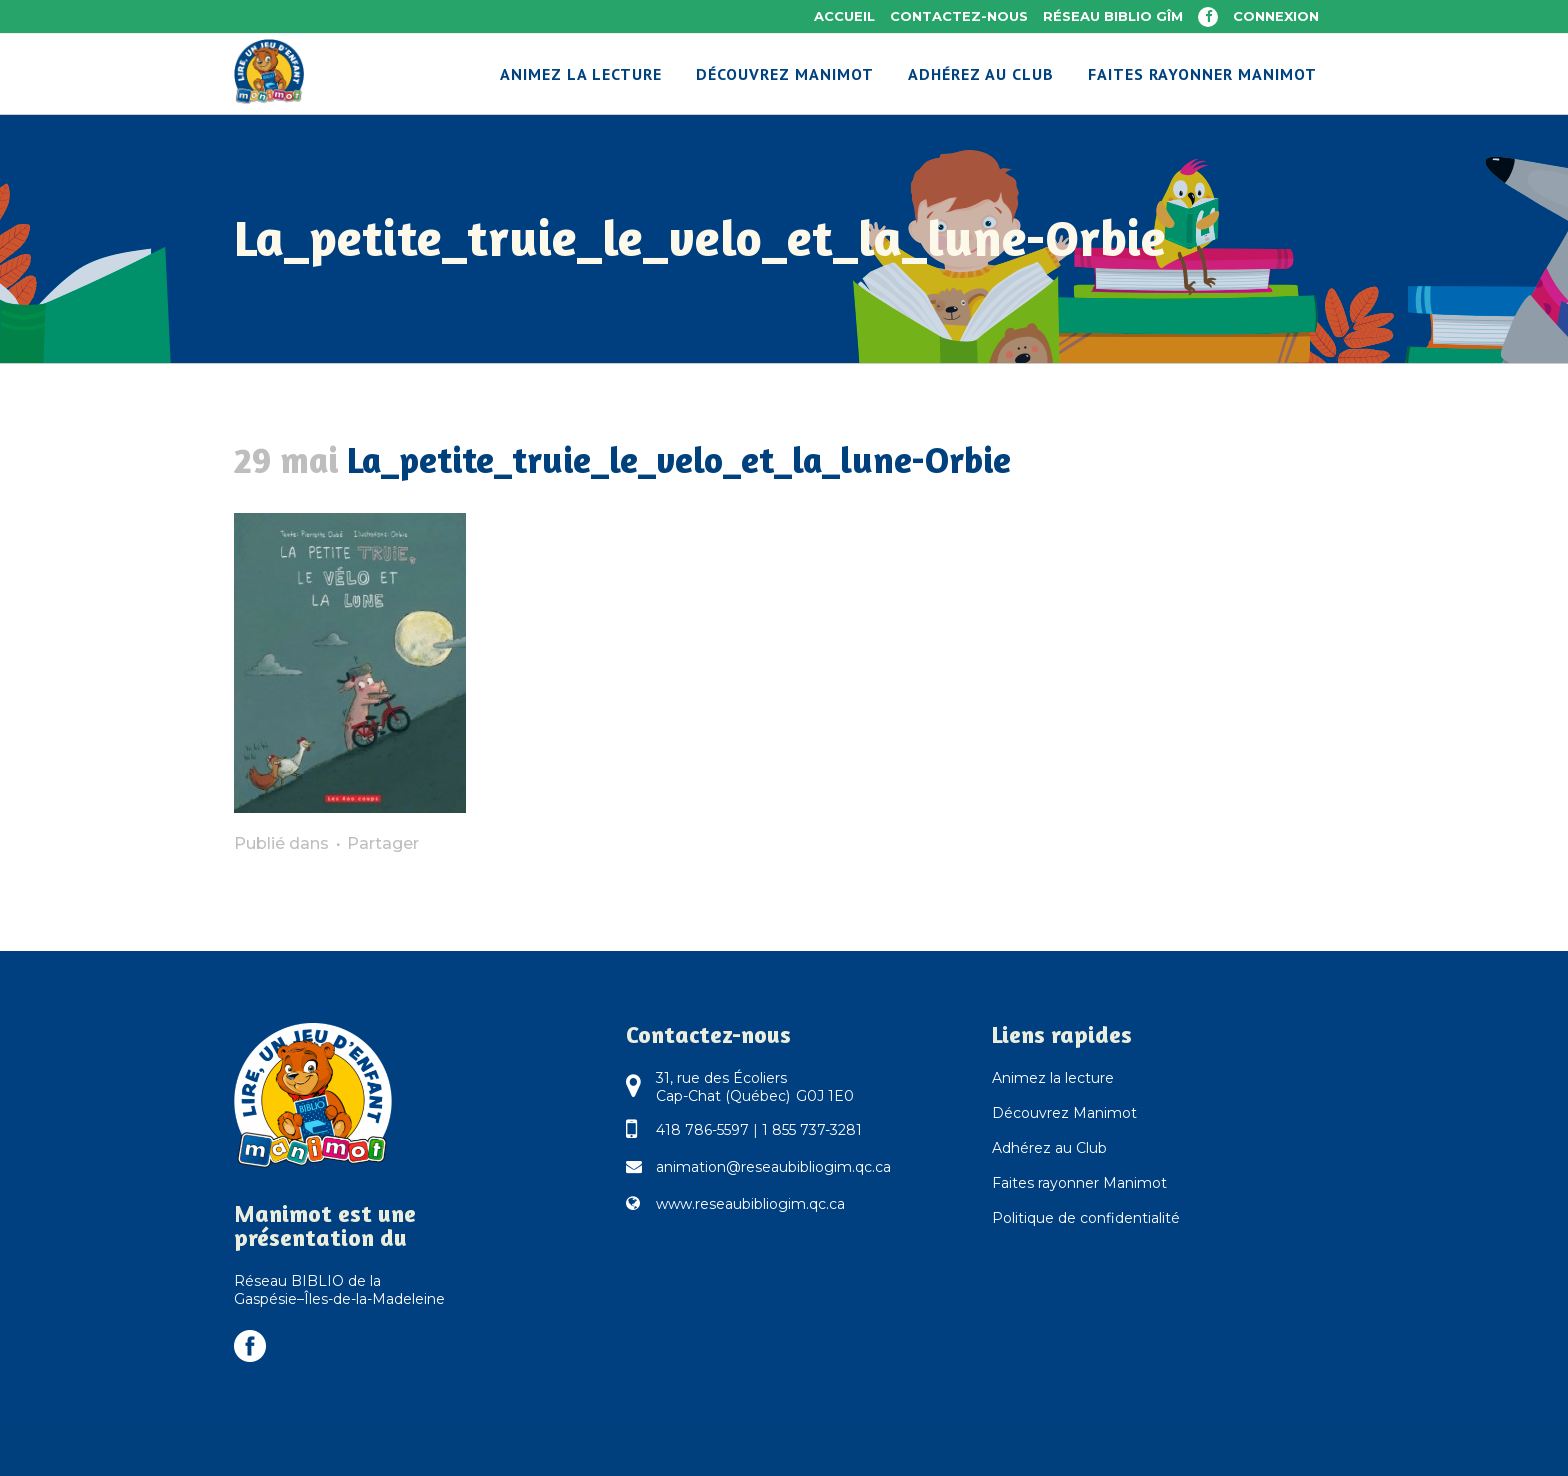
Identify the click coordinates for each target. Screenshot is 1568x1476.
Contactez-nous (959, 16)
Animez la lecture (1053, 1078)
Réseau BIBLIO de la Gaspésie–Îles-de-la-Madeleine (339, 1290)
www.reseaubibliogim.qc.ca (750, 1204)
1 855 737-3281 (812, 1130)
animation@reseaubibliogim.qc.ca (773, 1167)
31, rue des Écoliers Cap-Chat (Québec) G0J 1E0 (755, 1087)
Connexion (1276, 16)
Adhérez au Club (1049, 1148)
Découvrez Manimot (1064, 1113)
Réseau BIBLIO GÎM (1113, 16)
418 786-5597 (702, 1130)
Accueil (844, 16)
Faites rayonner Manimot (1079, 1183)
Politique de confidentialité (1086, 1218)
